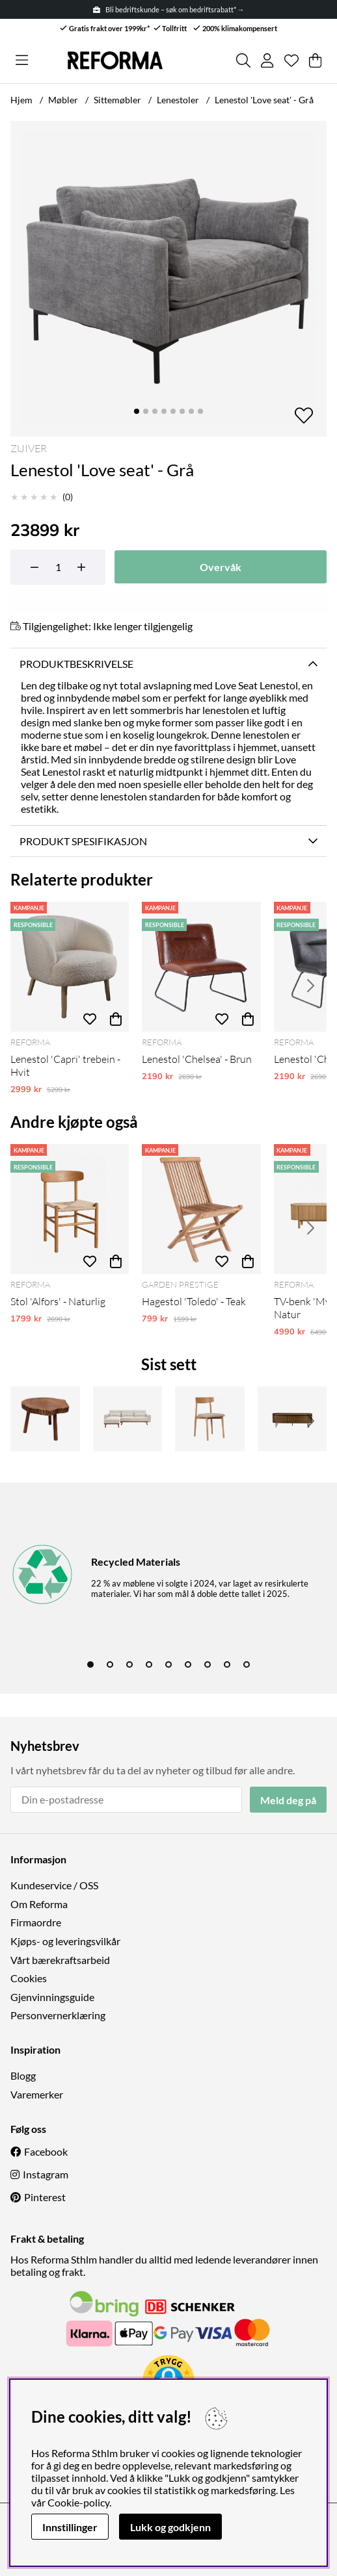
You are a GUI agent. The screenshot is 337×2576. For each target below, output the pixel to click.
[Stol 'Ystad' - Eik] (210, 1418)
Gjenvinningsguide (52, 1997)
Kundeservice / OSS (54, 1885)
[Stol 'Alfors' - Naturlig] (69, 1209)
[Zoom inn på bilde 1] (168, 279)
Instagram (45, 2174)
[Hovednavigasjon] (21, 60)
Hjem (21, 99)
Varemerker (36, 2094)
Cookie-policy (78, 2502)
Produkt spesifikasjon (83, 841)
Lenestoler (178, 99)
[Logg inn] (267, 60)
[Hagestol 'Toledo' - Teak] (201, 1209)
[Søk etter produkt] (243, 60)
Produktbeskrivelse (76, 663)
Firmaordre (35, 1922)
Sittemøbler (117, 99)
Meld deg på (288, 1800)
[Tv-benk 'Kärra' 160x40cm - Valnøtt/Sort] (292, 1418)
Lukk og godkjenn (170, 2527)
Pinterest (45, 2197)
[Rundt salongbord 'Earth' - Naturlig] (45, 1418)
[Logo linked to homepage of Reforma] (115, 60)
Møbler (63, 99)
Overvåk (220, 567)
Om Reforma (39, 1904)
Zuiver (28, 448)
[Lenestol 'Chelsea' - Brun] (201, 967)
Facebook (46, 2151)
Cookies (28, 1978)
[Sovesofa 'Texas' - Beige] (128, 1418)
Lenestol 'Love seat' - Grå (264, 99)
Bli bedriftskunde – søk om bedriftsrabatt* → (169, 9)
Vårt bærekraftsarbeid (60, 1960)
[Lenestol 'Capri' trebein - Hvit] (69, 967)
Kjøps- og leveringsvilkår (65, 1941)
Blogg (23, 2075)
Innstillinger (70, 2527)
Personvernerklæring (57, 2015)
